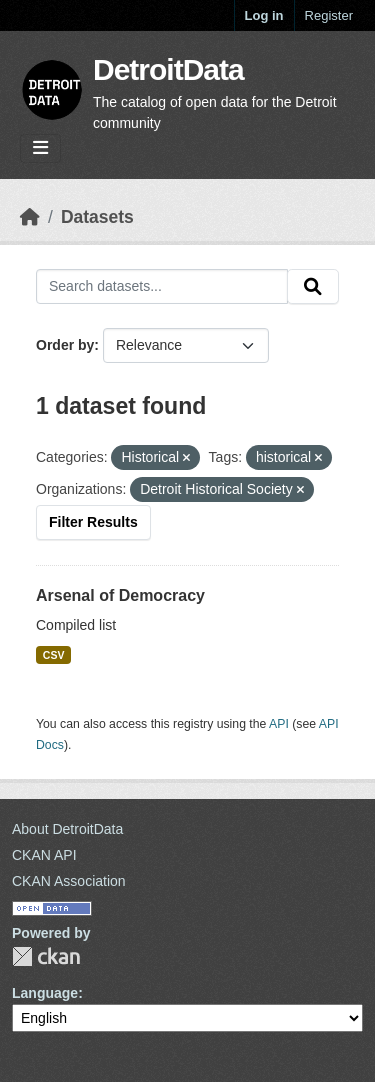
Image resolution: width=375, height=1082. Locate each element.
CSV (54, 655)
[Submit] (313, 287)
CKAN (46, 956)
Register (329, 15)
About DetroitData (67, 829)
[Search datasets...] (162, 287)
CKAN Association (69, 881)
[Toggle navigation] (40, 148)
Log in (264, 15)
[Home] (30, 217)
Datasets (97, 217)
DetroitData (168, 69)
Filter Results (93, 522)
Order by (65, 345)
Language (45, 993)
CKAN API (44, 855)
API (279, 724)
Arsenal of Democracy (120, 595)
